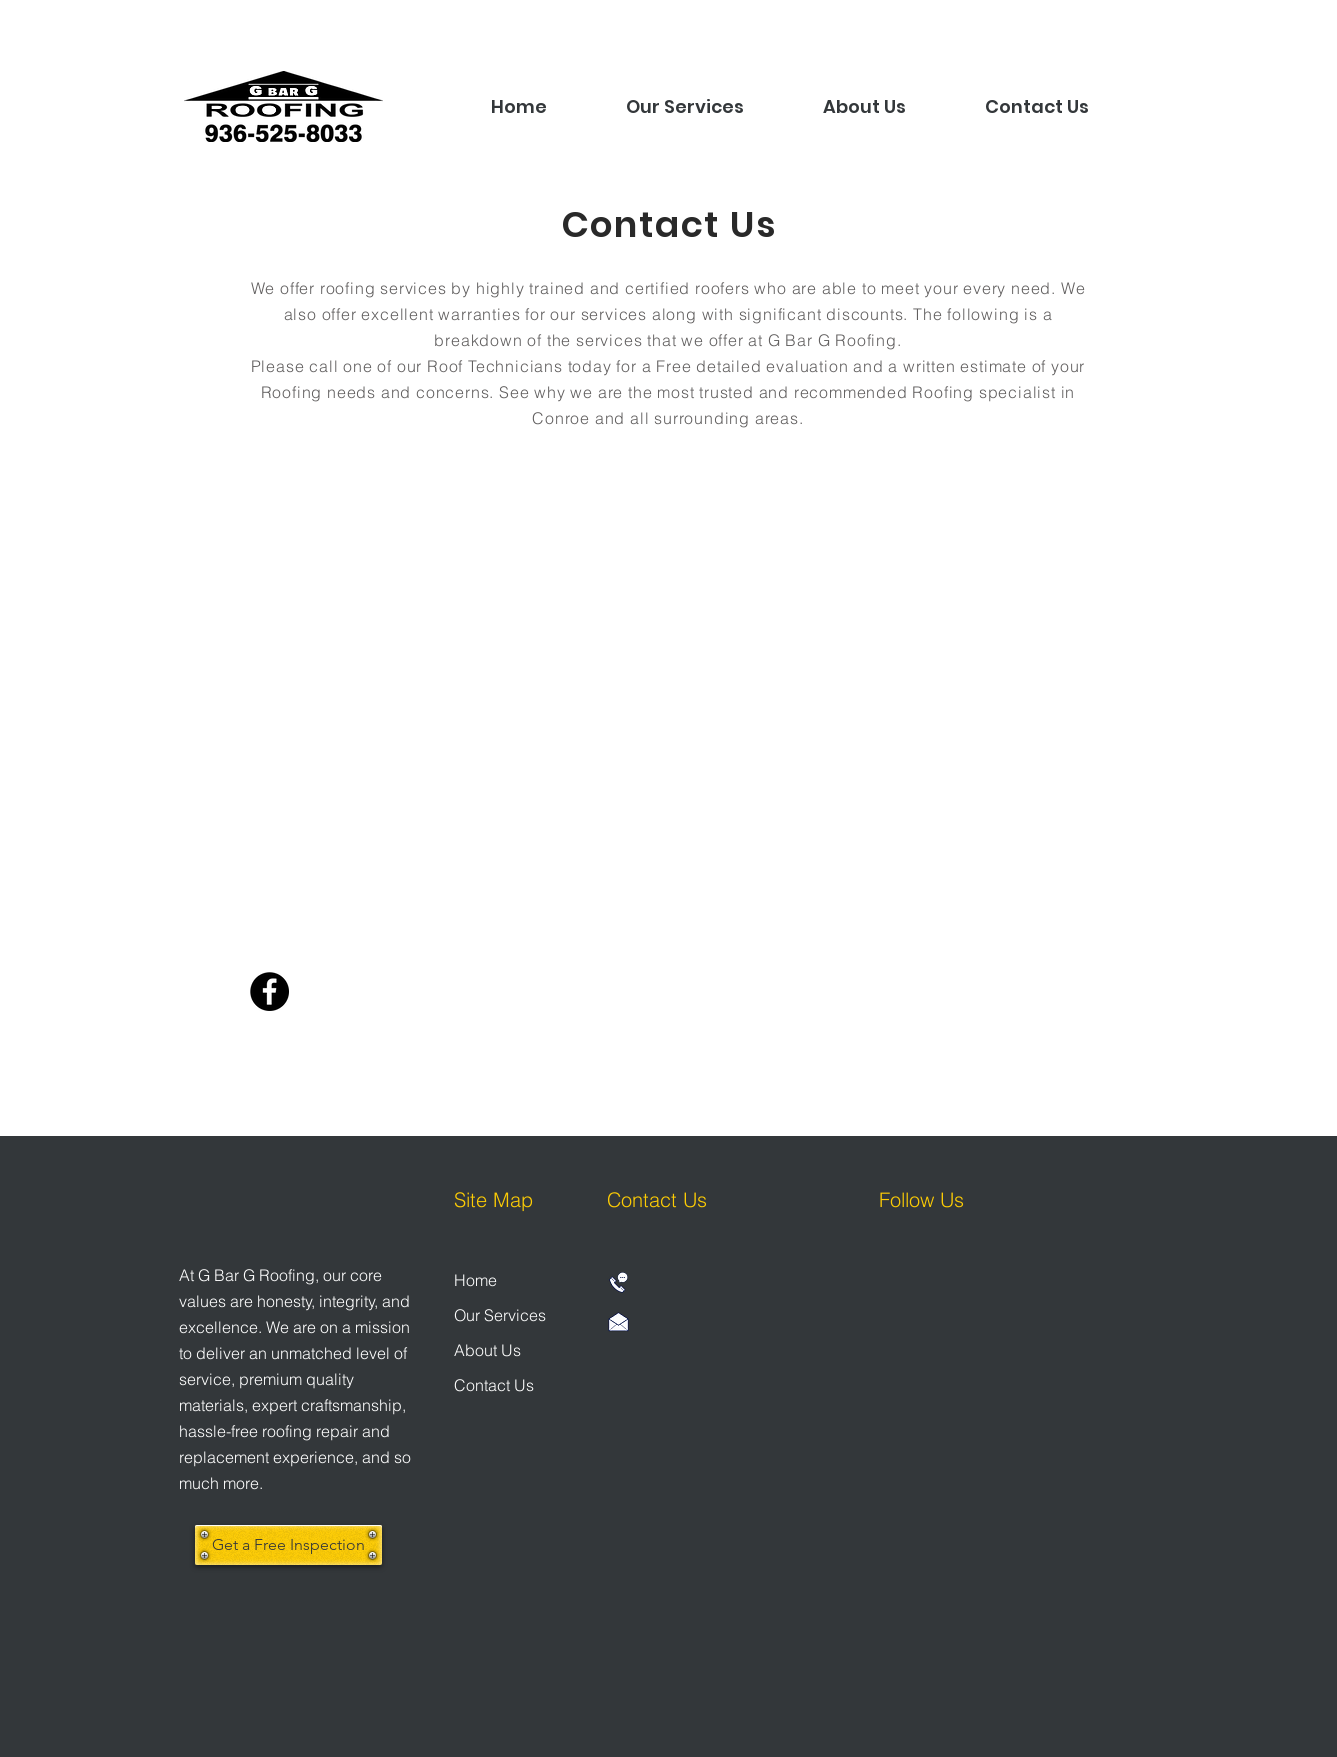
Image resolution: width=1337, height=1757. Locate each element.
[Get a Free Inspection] (288, 1545)
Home (475, 1280)
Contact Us (494, 1385)
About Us (487, 1350)
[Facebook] (269, 991)
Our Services (500, 1315)
